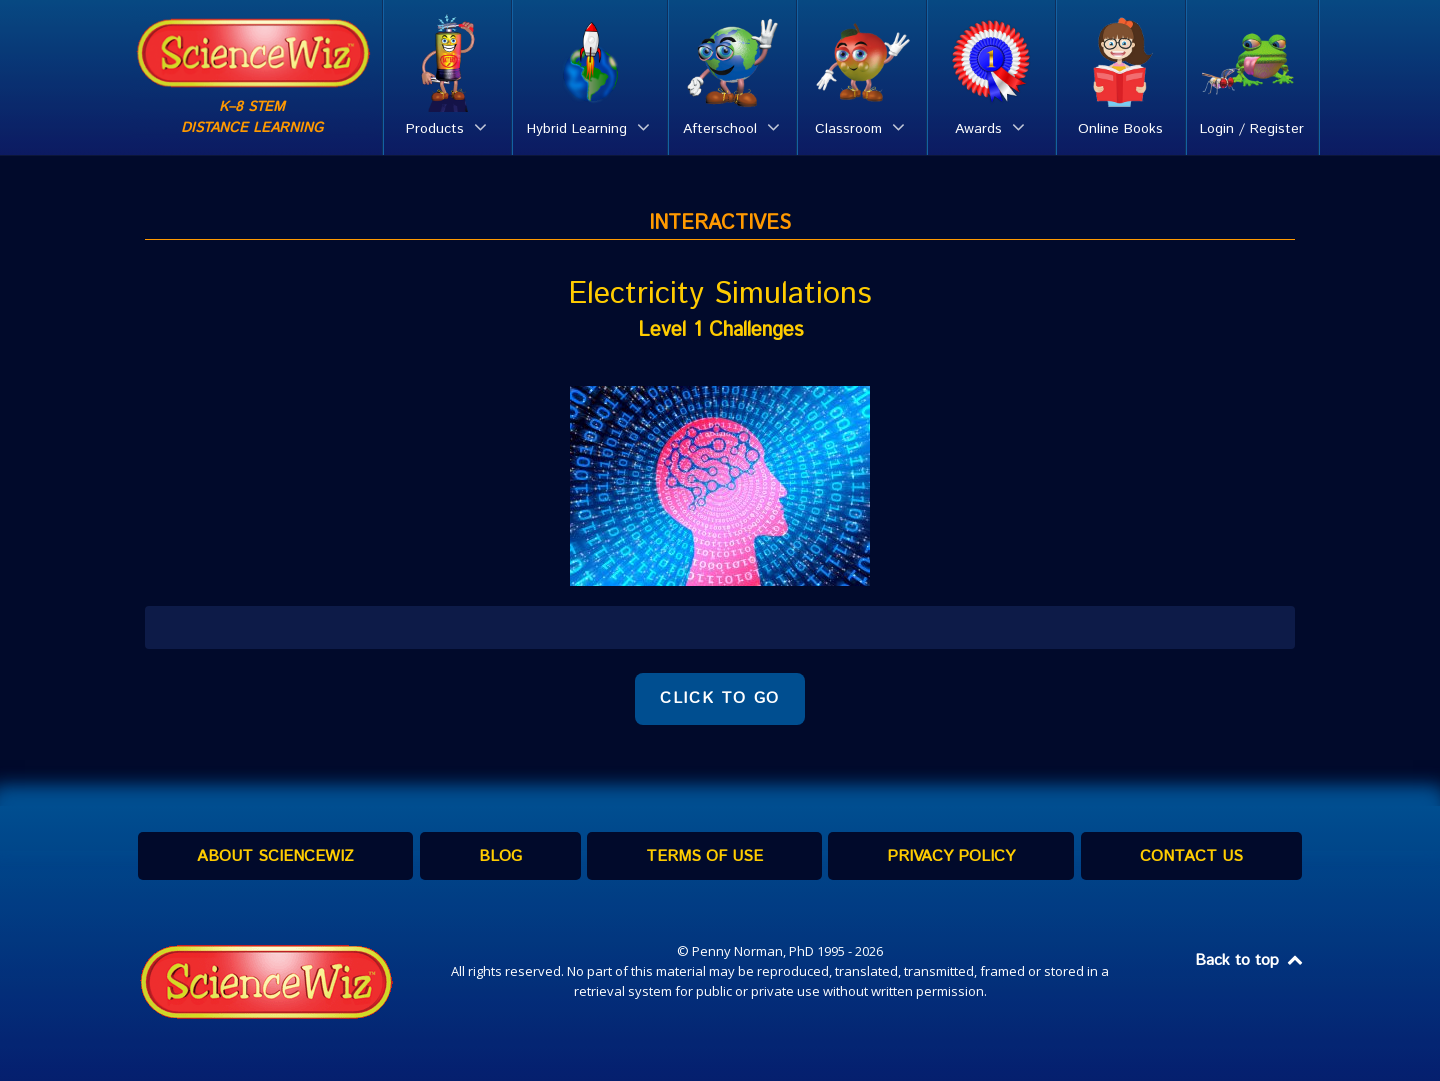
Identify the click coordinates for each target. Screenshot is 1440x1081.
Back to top (1250, 960)
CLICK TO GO (720, 698)
